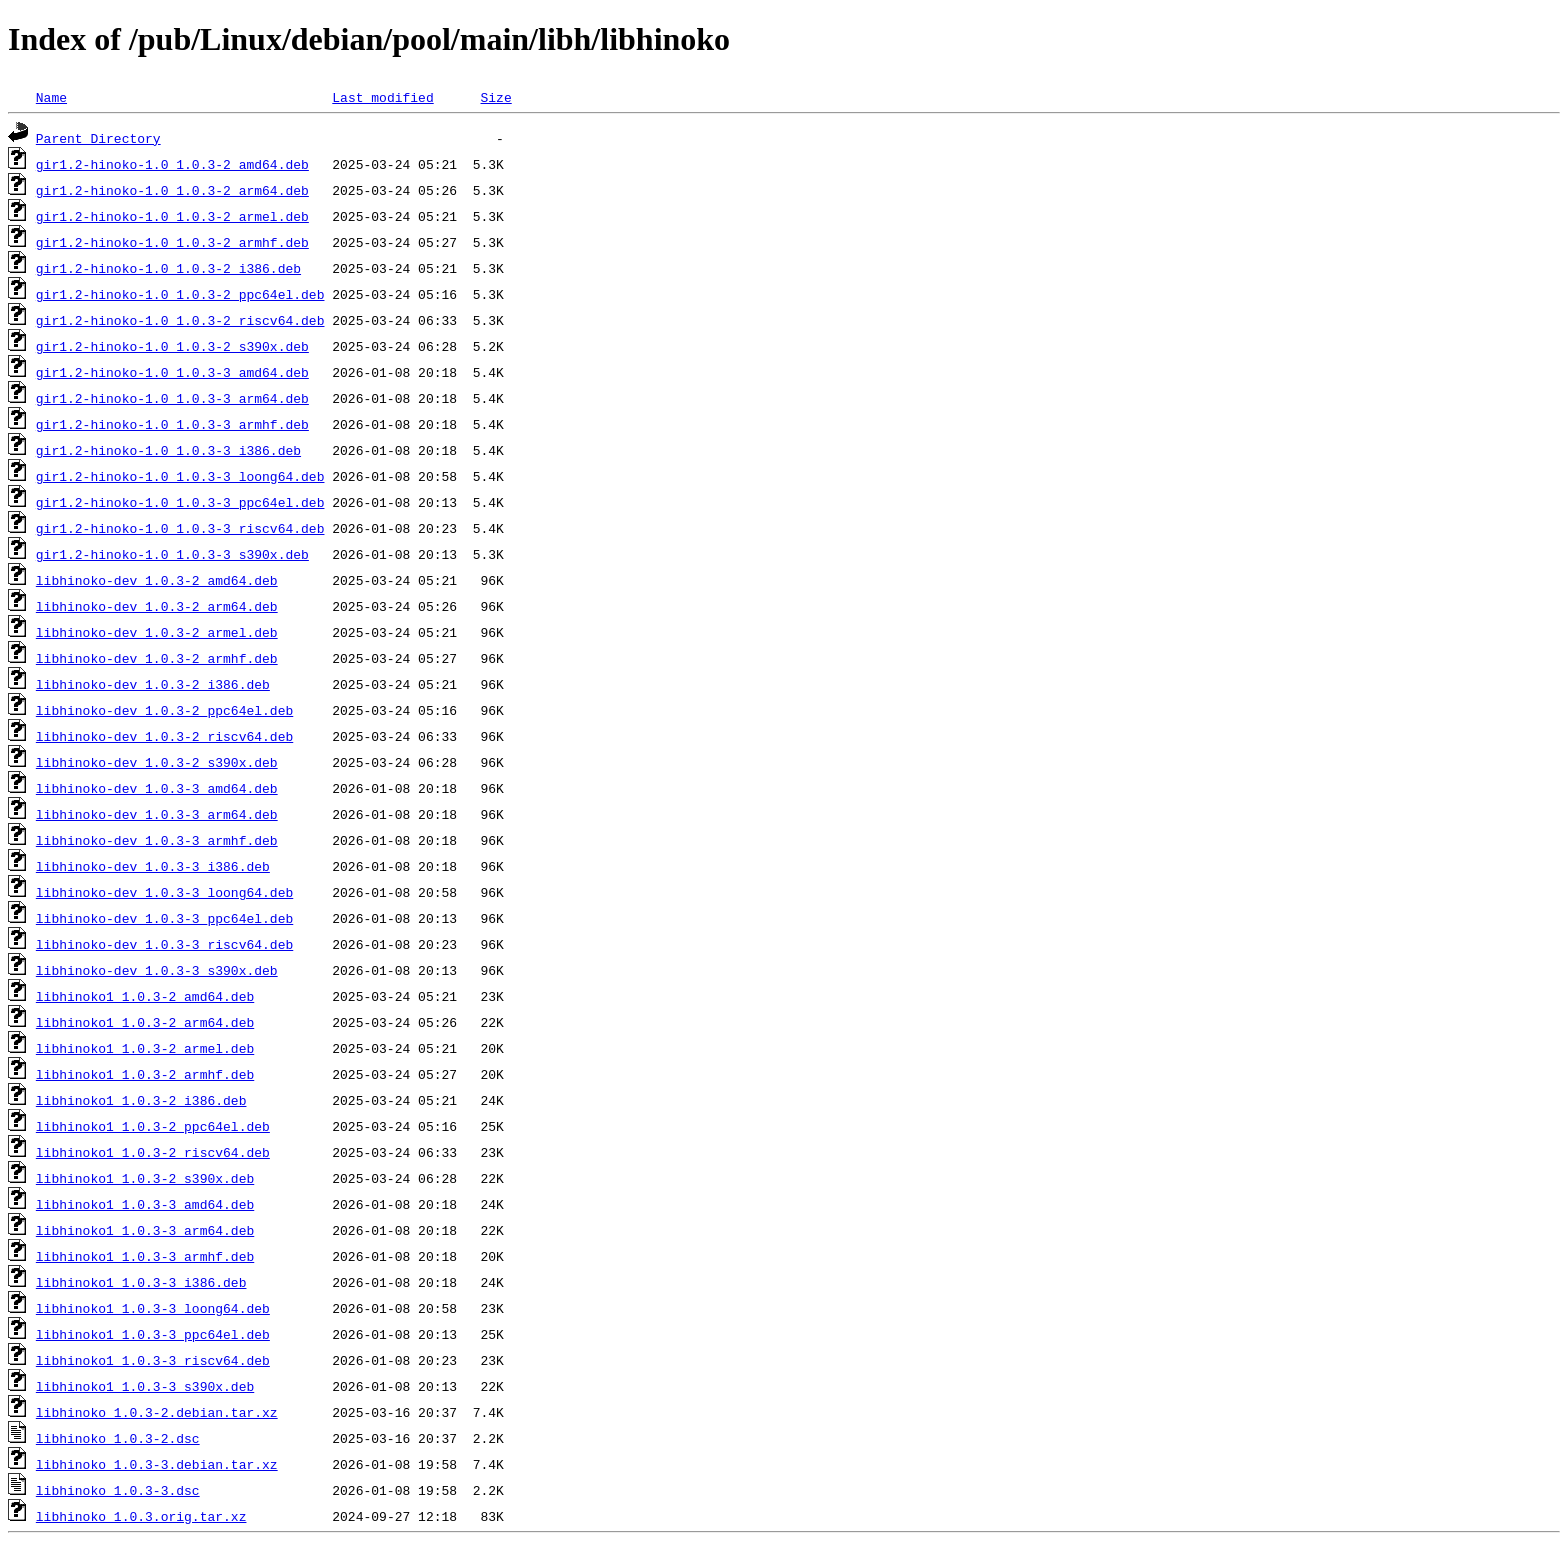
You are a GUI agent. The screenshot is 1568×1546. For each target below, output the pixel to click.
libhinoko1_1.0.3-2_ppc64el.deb (153, 1126)
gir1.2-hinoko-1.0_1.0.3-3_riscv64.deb (180, 528)
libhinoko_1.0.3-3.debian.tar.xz (157, 1464)
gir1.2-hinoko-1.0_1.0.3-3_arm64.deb (172, 398)
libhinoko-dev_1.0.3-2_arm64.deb (157, 606)
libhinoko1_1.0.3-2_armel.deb (145, 1048)
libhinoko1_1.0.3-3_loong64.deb (153, 1308)
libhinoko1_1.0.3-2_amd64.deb (145, 996)
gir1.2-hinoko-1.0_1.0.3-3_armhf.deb (172, 424)
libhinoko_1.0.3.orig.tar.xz (141, 1516)
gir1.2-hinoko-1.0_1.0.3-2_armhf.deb (172, 242)
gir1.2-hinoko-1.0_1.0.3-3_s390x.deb (172, 554)
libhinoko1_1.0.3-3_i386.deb (141, 1282)
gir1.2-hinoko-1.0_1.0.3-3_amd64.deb (172, 372)
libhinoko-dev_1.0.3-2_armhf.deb (157, 658)
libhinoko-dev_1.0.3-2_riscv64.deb (164, 736)
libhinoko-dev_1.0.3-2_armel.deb (157, 632)
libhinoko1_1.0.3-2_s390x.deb (145, 1178)
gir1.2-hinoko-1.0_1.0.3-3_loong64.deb (180, 476)
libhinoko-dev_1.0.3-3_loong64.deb (164, 892)
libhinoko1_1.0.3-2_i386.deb (141, 1100)
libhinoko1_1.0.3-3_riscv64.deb (153, 1360)
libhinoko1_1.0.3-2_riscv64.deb (153, 1152)
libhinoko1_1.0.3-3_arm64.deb (145, 1230)
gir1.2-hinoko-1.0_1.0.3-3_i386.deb (168, 450)
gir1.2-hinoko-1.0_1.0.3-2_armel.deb (172, 216)
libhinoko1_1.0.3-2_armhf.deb (145, 1074)
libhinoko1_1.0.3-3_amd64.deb (145, 1204)
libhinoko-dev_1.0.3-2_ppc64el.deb (164, 710)
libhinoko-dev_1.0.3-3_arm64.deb (157, 814)
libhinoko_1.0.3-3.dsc (118, 1490)
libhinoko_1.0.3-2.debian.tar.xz (157, 1412)
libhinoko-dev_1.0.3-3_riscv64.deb (164, 944)
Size (495, 97)
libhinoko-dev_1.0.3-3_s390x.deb (157, 970)
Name (51, 97)
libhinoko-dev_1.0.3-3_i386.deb (153, 866)
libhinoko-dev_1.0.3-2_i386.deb (153, 684)
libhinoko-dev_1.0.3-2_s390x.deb (157, 762)
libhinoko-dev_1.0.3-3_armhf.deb (157, 840)
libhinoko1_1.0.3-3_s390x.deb (145, 1386)
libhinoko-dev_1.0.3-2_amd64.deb (157, 580)
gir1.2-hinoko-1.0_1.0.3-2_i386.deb (168, 268)
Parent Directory (98, 138)
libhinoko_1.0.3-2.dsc (118, 1438)
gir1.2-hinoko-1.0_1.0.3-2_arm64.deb (172, 190)
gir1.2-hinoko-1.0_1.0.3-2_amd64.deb (172, 164)
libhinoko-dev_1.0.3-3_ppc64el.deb (164, 918)
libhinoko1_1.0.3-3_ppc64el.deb (153, 1334)
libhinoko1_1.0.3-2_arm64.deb (145, 1022)
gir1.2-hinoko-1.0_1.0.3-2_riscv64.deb (180, 320)
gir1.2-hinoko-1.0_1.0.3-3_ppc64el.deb (180, 502)
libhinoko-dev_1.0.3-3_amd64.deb (157, 788)
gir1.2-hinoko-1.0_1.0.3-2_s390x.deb (172, 346)
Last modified (382, 97)
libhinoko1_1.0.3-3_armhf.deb (145, 1256)
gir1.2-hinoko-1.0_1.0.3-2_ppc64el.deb (180, 294)
